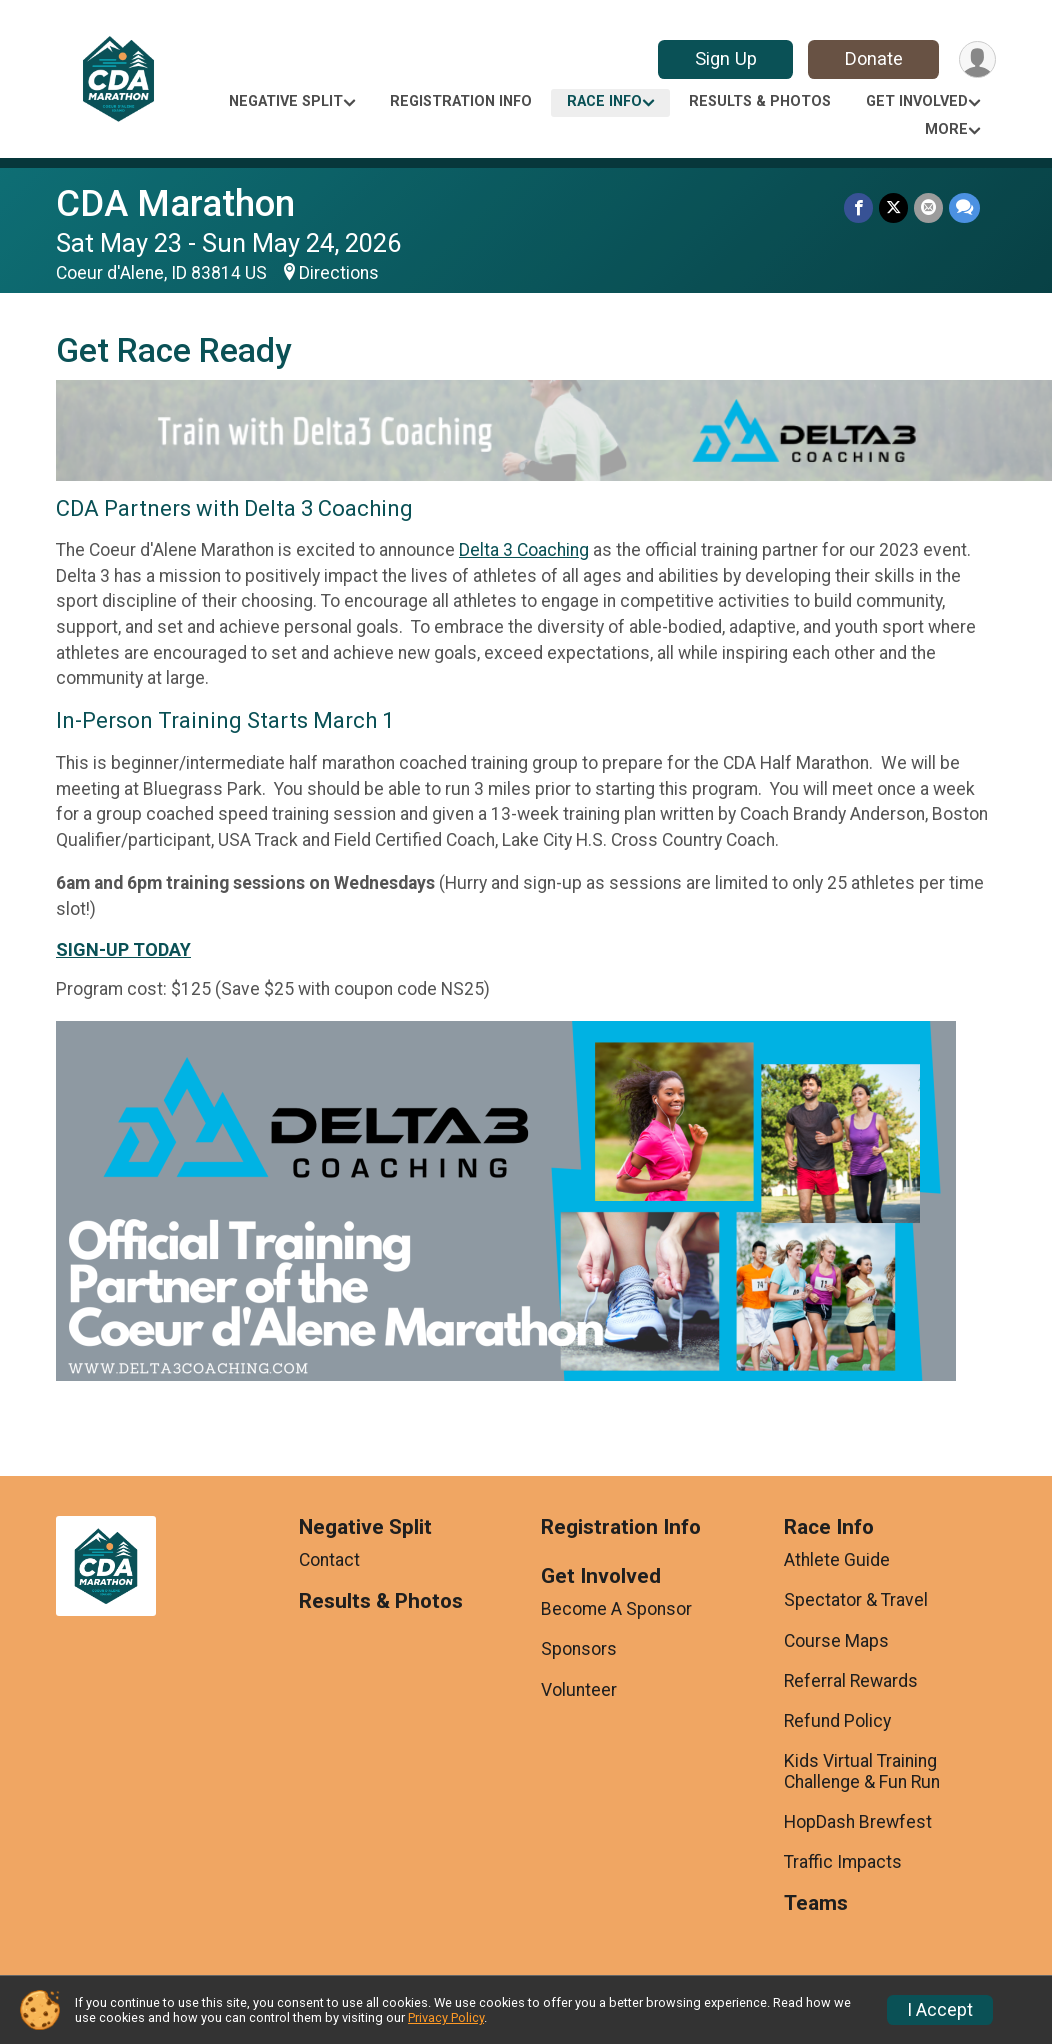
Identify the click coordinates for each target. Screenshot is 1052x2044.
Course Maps (836, 1641)
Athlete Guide (837, 1560)
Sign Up (726, 58)
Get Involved (917, 101)
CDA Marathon (175, 203)
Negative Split (286, 101)
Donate (874, 58)
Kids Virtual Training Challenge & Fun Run (862, 1771)
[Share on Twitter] (893, 207)
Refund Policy (837, 1721)
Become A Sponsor (616, 1609)
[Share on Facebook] (858, 207)
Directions (339, 273)
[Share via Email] (928, 207)
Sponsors (579, 1649)
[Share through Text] (964, 207)
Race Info (604, 101)
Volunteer (579, 1690)
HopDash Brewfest (858, 1822)
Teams (816, 1903)
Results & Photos (760, 101)
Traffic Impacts (843, 1862)
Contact (329, 1560)
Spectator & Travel (856, 1600)
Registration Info (461, 101)
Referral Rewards (851, 1681)
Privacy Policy (446, 2017)
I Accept (940, 2010)
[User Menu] (977, 59)
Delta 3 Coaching (524, 550)
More (946, 129)
